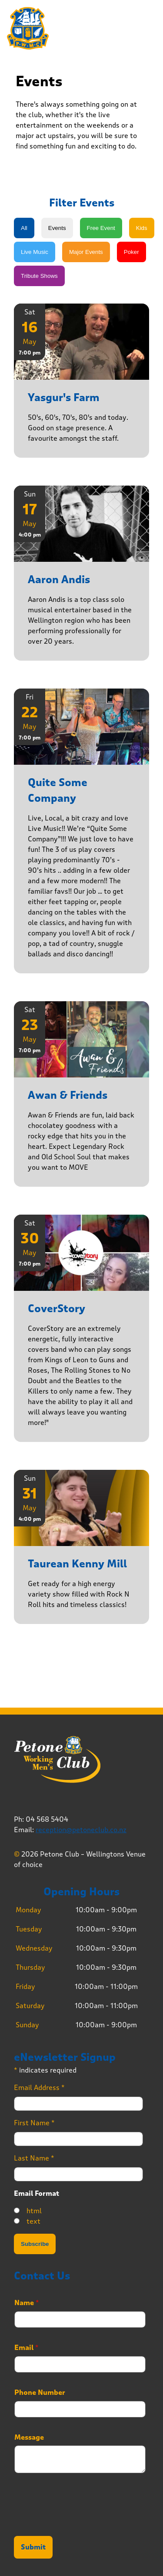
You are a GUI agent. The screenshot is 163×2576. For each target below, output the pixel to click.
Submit (33, 2547)
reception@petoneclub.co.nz (81, 1830)
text (33, 2221)
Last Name (34, 2158)
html (34, 2211)
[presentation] (80, 2521)
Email (26, 2347)
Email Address (39, 2087)
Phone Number (39, 2392)
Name (26, 2303)
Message (29, 2437)
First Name (34, 2123)
